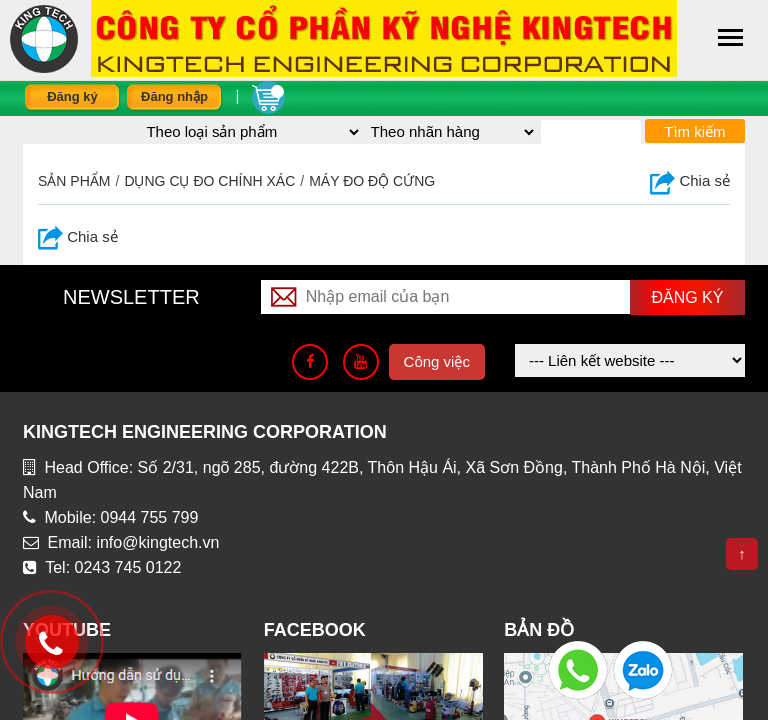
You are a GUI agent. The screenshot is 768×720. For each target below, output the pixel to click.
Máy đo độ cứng (372, 181)
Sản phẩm (74, 181)
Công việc (437, 361)
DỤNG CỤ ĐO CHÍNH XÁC (209, 181)
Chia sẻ (690, 180)
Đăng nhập (174, 96)
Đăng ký (72, 96)
